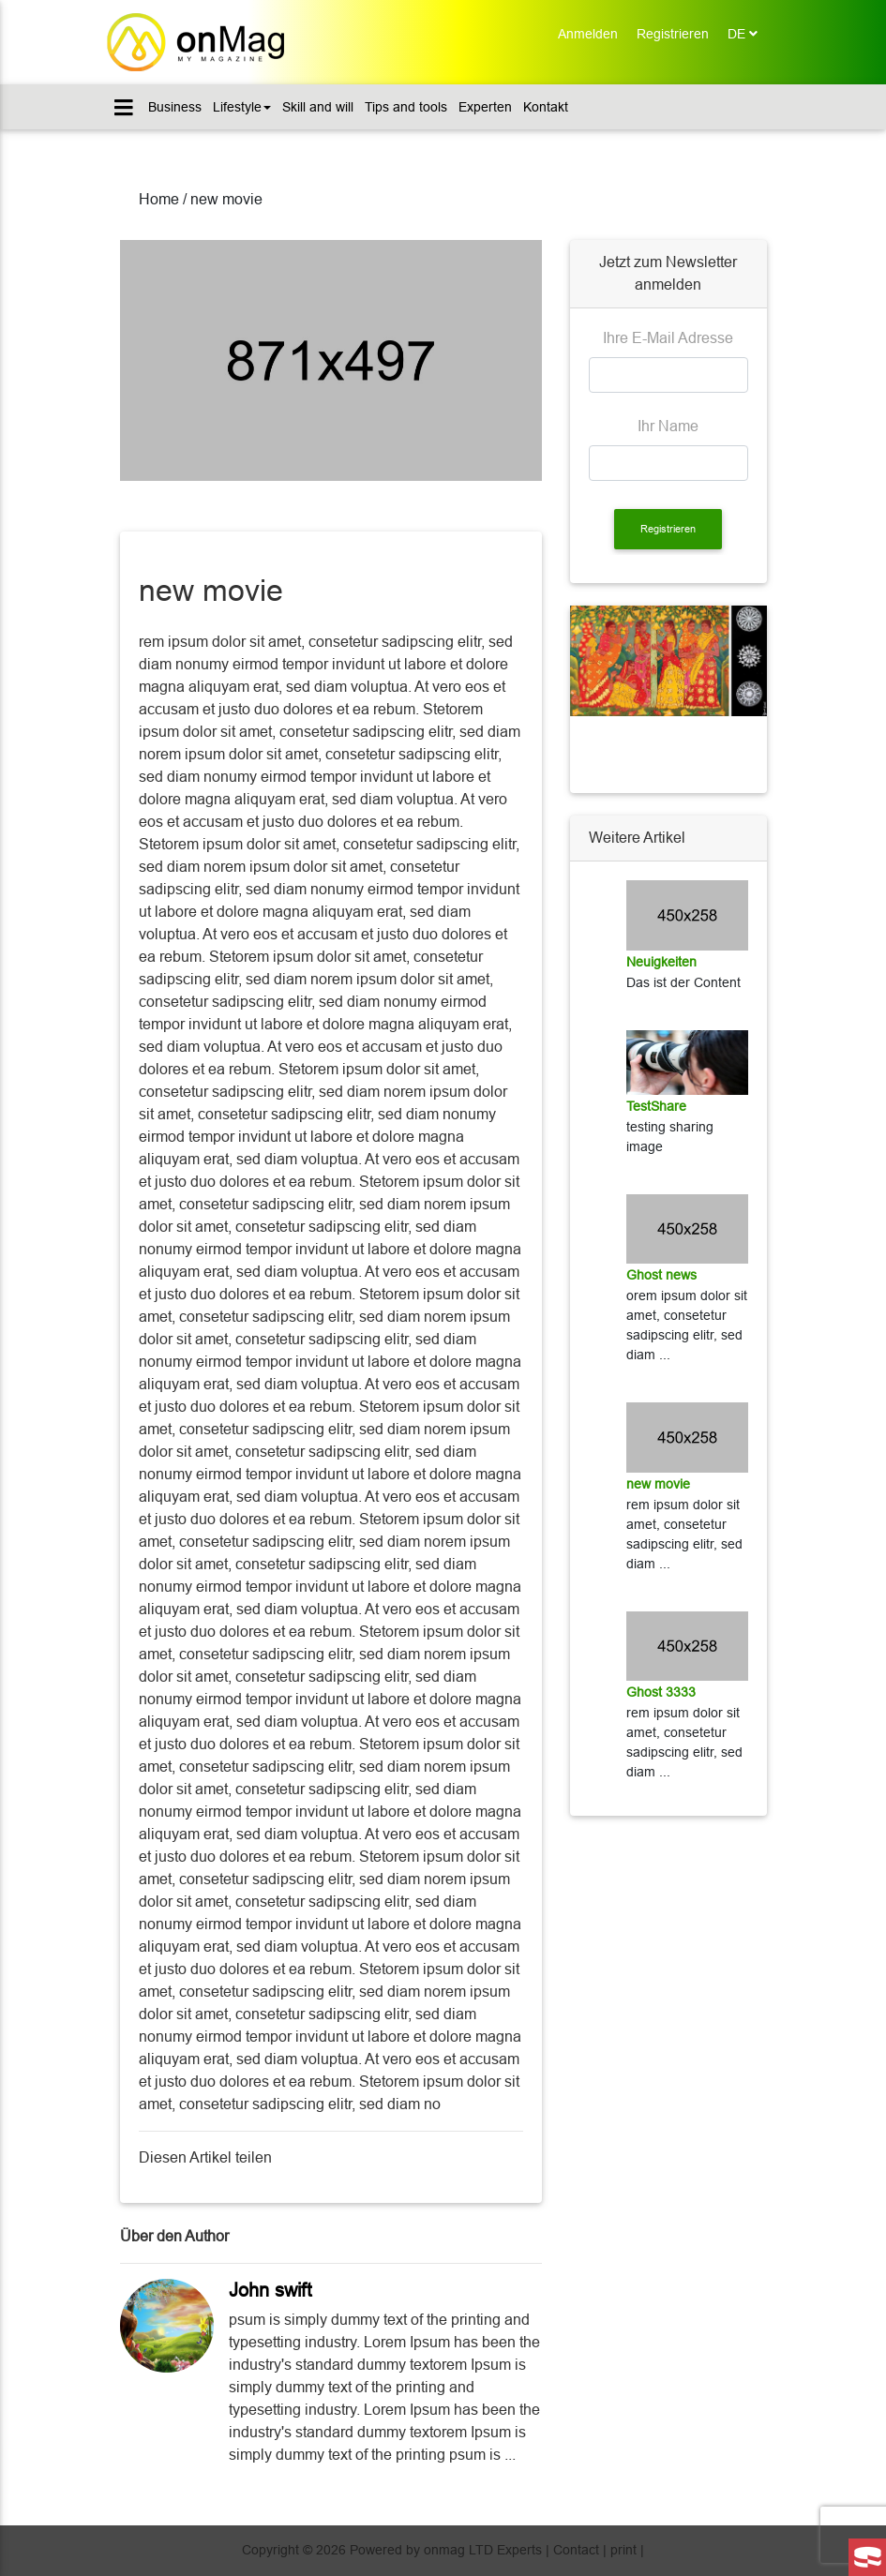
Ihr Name (668, 426)
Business (175, 106)
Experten (485, 106)
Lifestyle (242, 106)
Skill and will (317, 106)
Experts (519, 2549)
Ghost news (661, 1274)
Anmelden (592, 32)
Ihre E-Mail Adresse (668, 338)
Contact (576, 2549)
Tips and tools (406, 106)
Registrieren (677, 32)
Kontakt (545, 106)
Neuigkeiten (661, 961)
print (623, 2549)
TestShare (656, 1106)
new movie (658, 1483)
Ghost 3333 (661, 1692)
